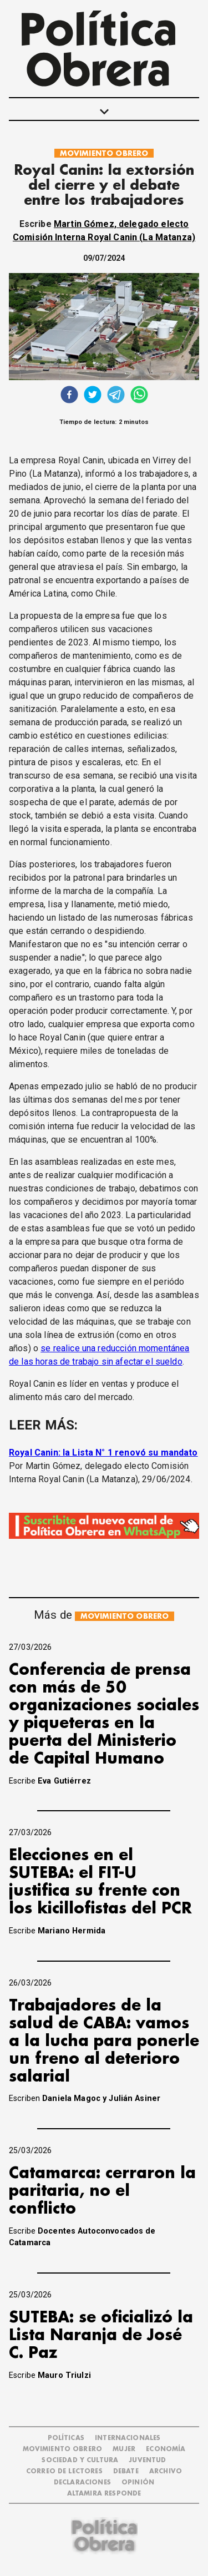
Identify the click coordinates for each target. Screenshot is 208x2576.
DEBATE (126, 2471)
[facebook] (69, 396)
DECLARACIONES (82, 2482)
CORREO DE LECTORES (64, 2471)
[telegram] (116, 396)
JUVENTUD (147, 2460)
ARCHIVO (165, 2471)
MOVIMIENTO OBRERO (104, 153)
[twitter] (93, 396)
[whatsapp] (139, 396)
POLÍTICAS (66, 2438)
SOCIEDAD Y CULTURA (80, 2460)
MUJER (124, 2449)
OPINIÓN (137, 2482)
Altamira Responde (104, 2494)
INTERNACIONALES (127, 2438)
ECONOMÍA (165, 2449)
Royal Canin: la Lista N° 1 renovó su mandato (103, 1452)
